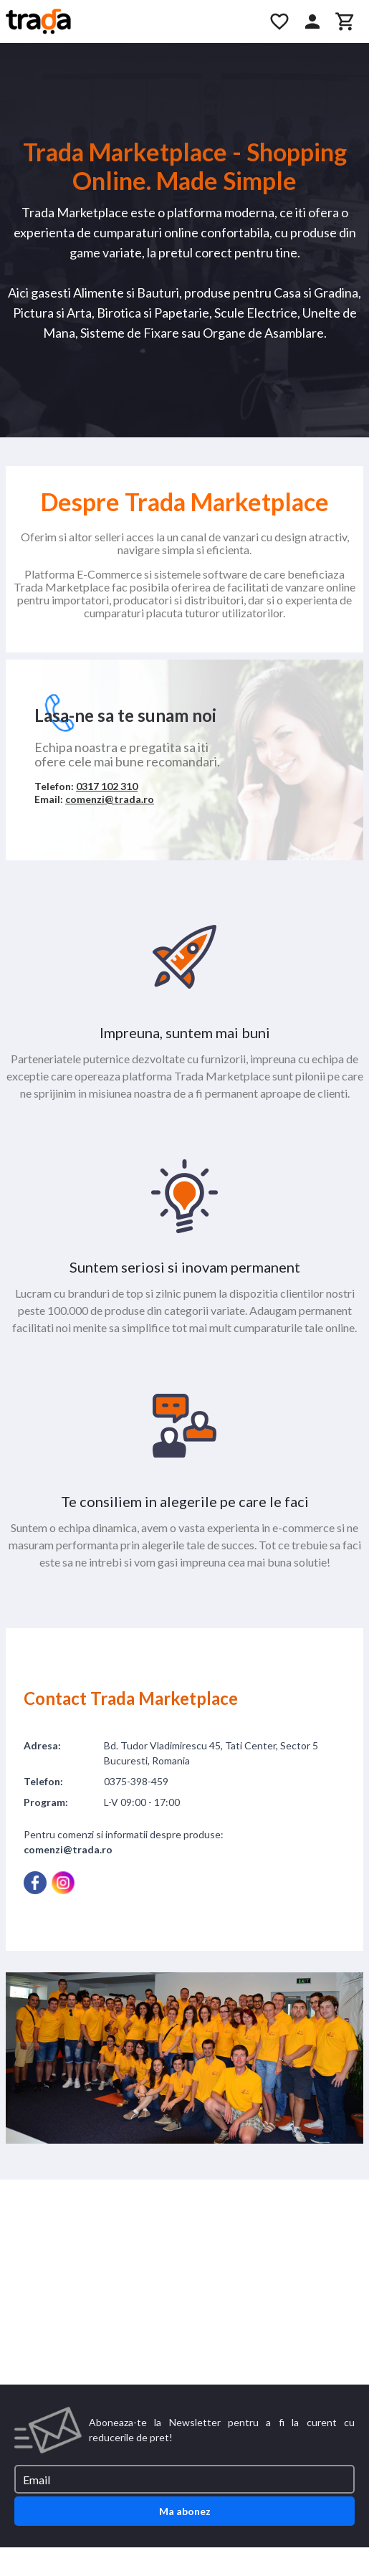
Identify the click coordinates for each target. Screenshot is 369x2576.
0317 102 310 (107, 786)
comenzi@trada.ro (109, 799)
